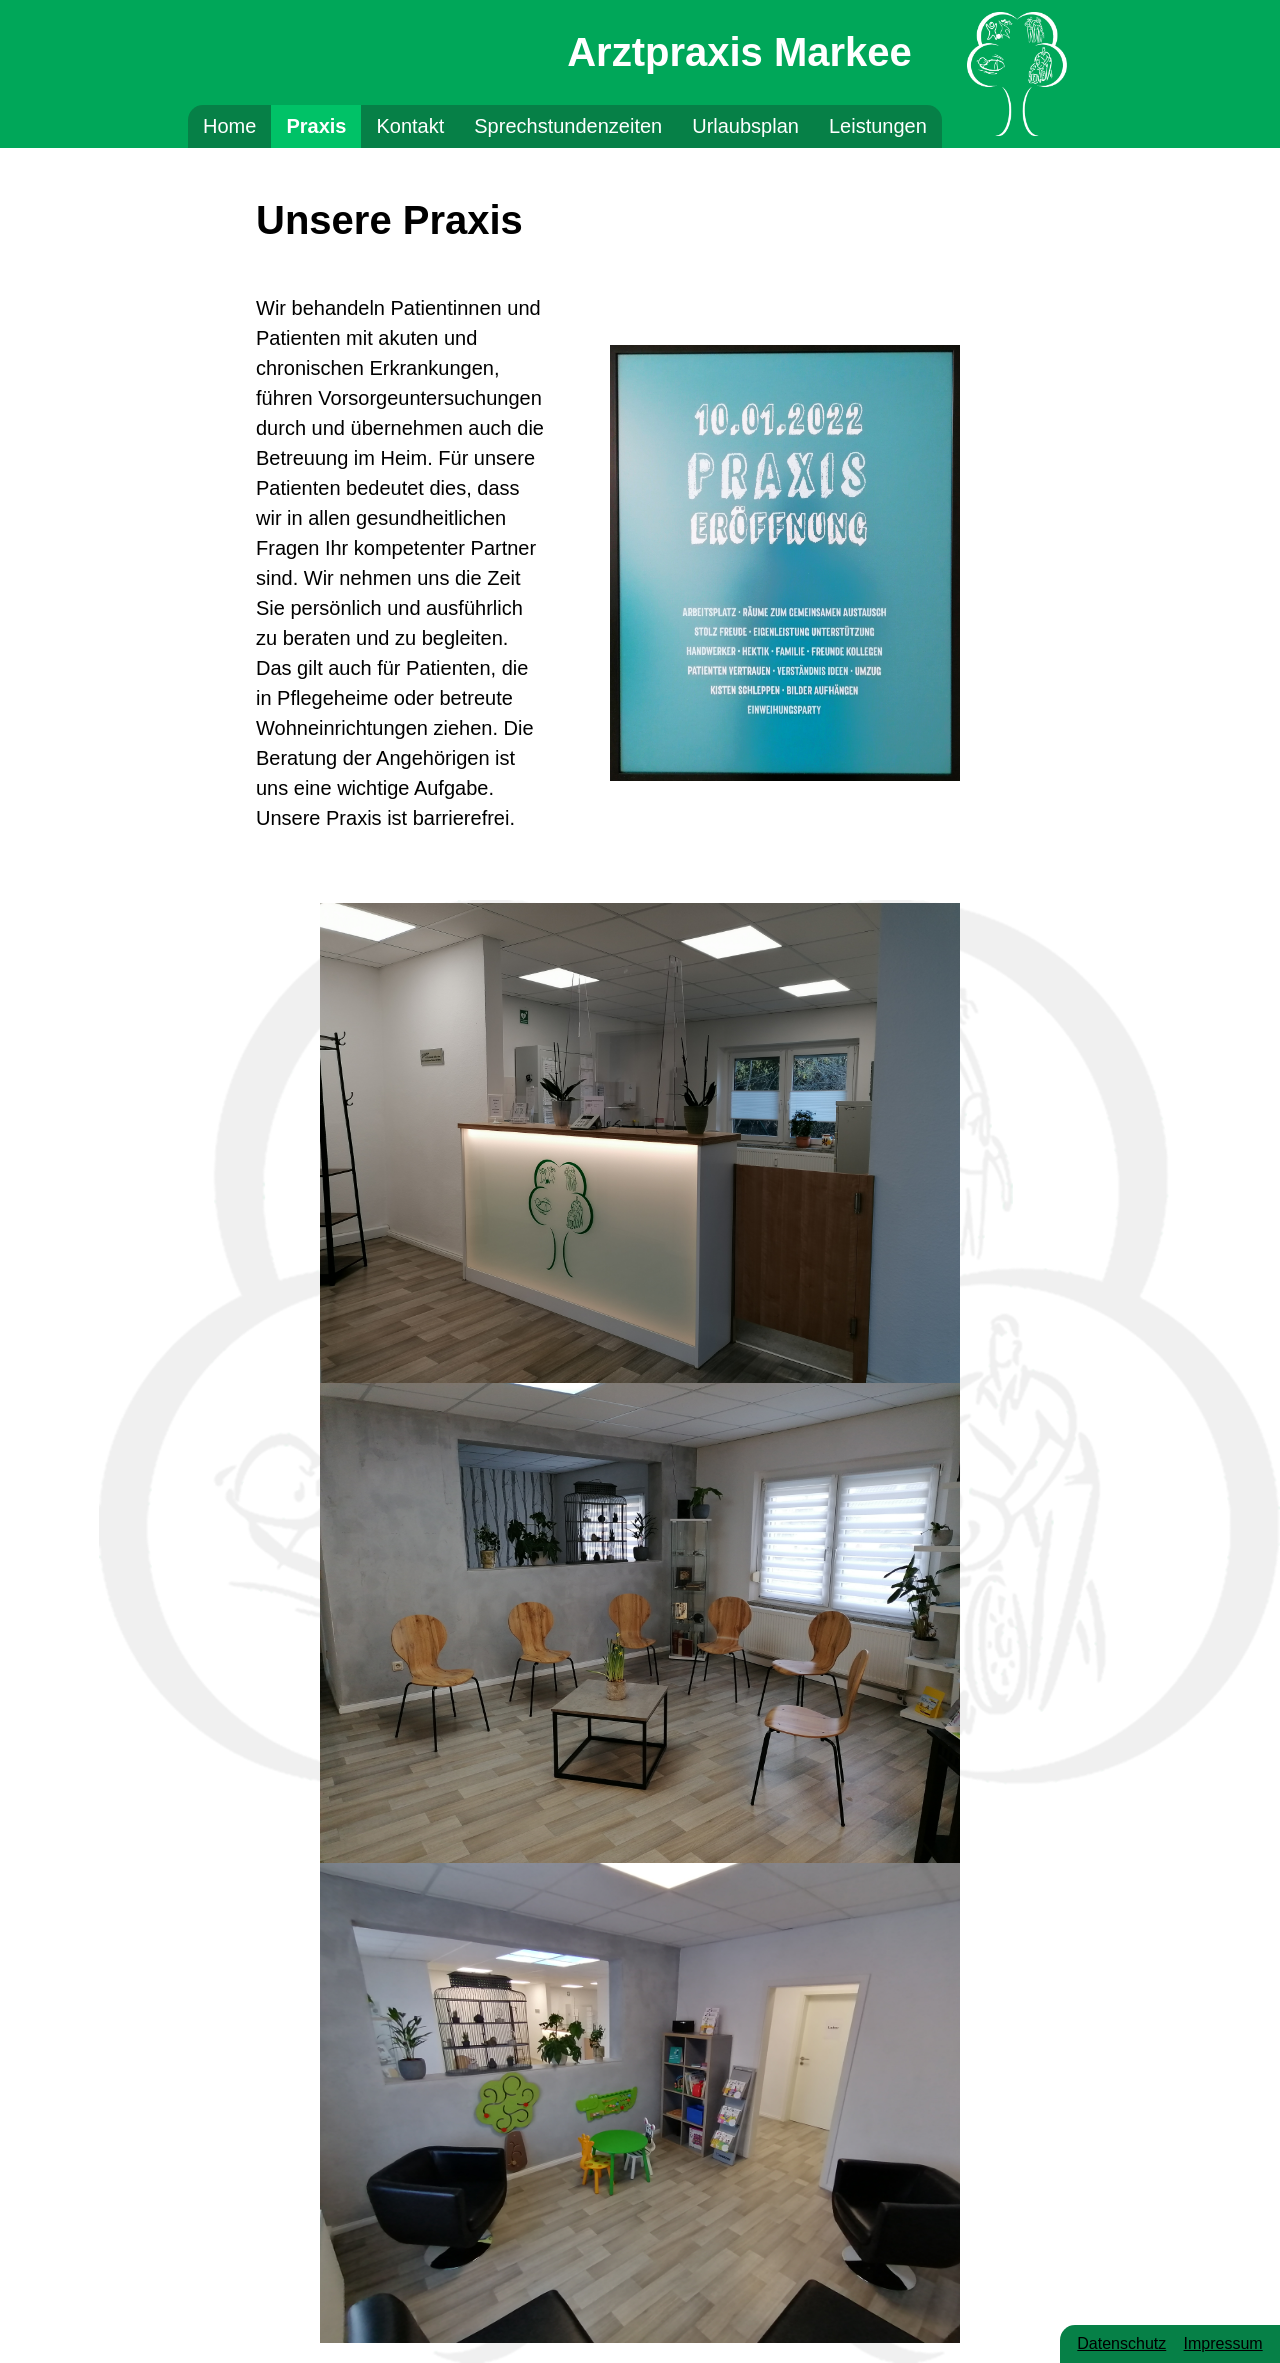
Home (229, 126)
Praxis (316, 126)
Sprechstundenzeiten (568, 126)
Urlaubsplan (745, 126)
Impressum (1223, 2343)
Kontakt (410, 126)
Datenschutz (1121, 2343)
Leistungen (878, 126)
